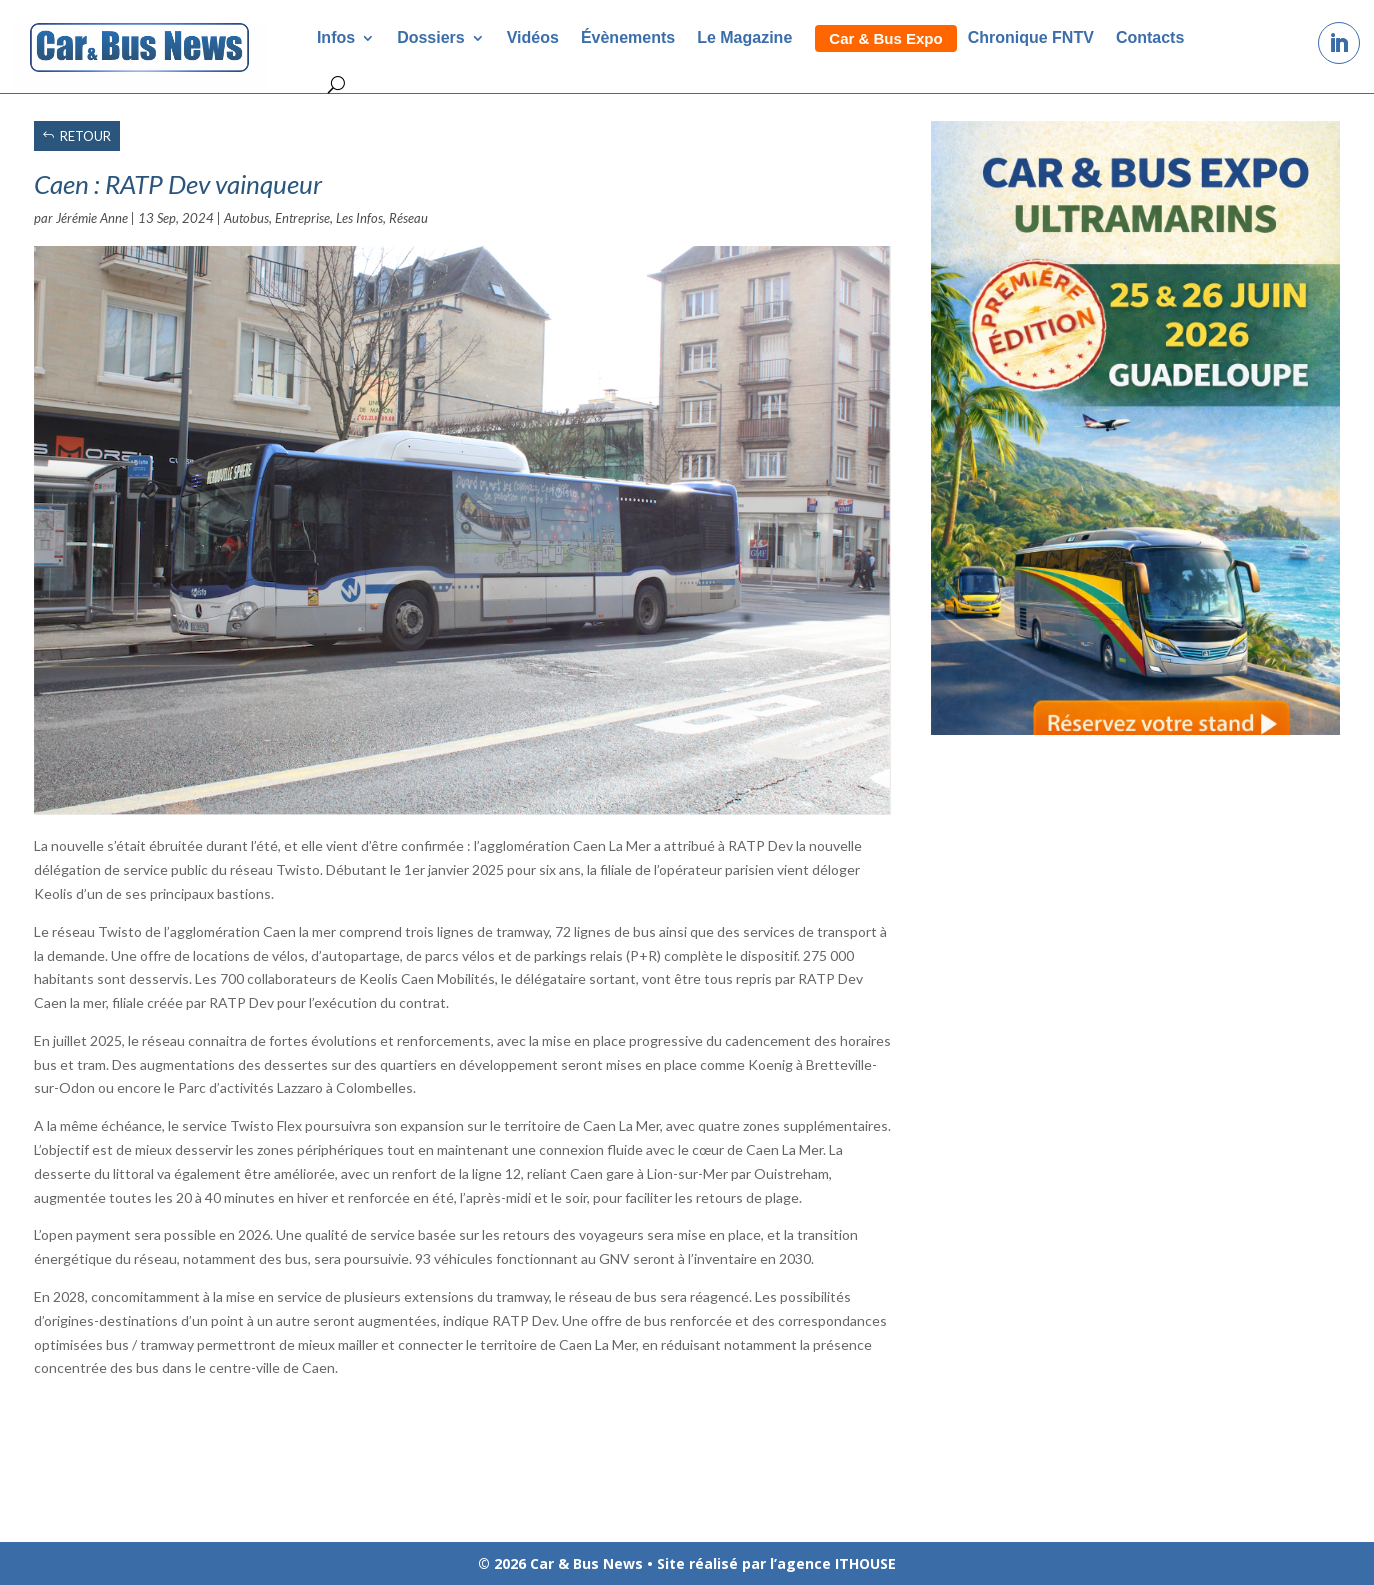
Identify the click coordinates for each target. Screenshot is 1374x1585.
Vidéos (533, 37)
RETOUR (85, 136)
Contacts (1150, 37)
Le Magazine (744, 37)
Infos (336, 37)
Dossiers (431, 37)
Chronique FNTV (1031, 37)
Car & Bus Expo (885, 38)
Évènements (628, 37)
